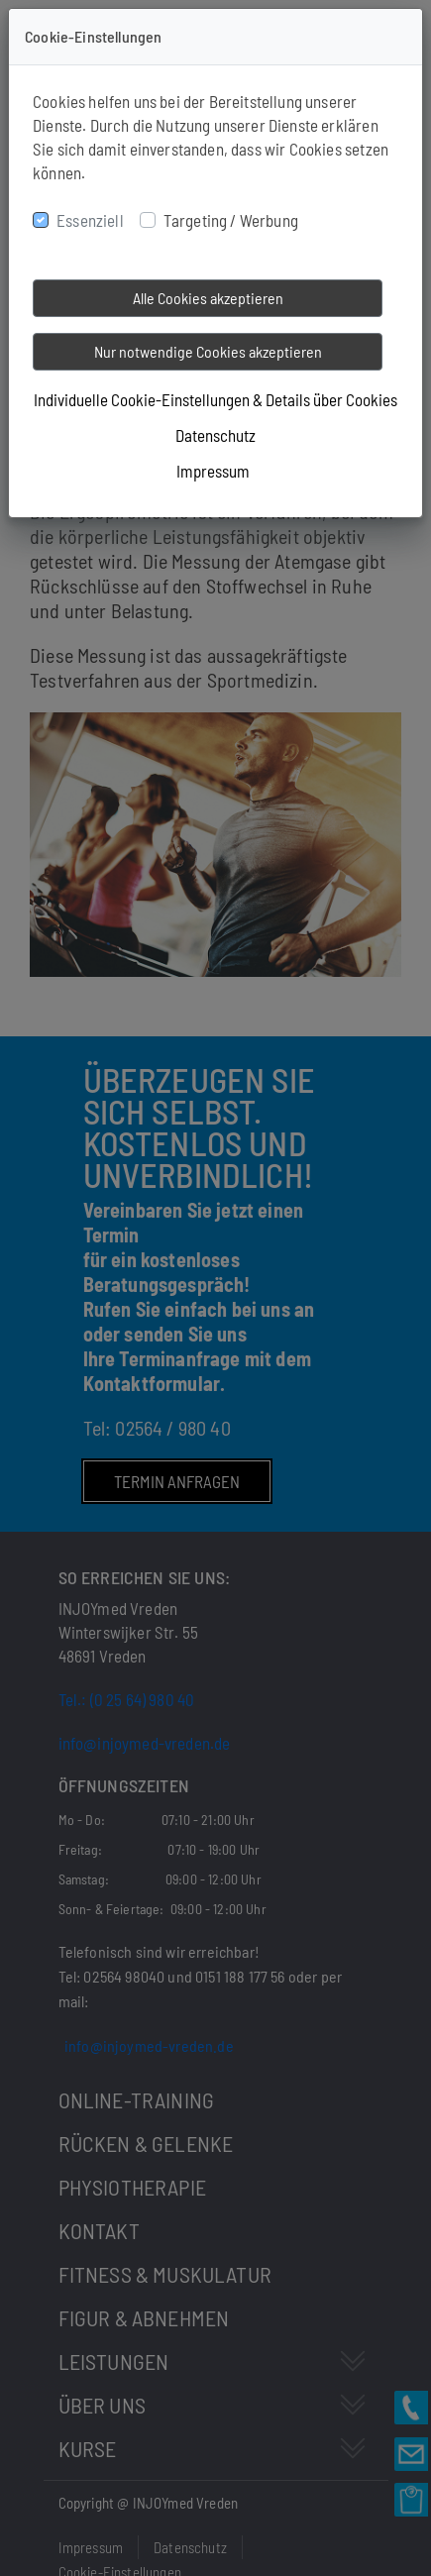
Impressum (213, 471)
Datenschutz (215, 435)
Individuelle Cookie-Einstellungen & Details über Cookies (215, 399)
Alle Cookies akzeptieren (208, 297)
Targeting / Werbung (230, 220)
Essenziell (90, 220)
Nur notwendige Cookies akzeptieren (208, 351)
